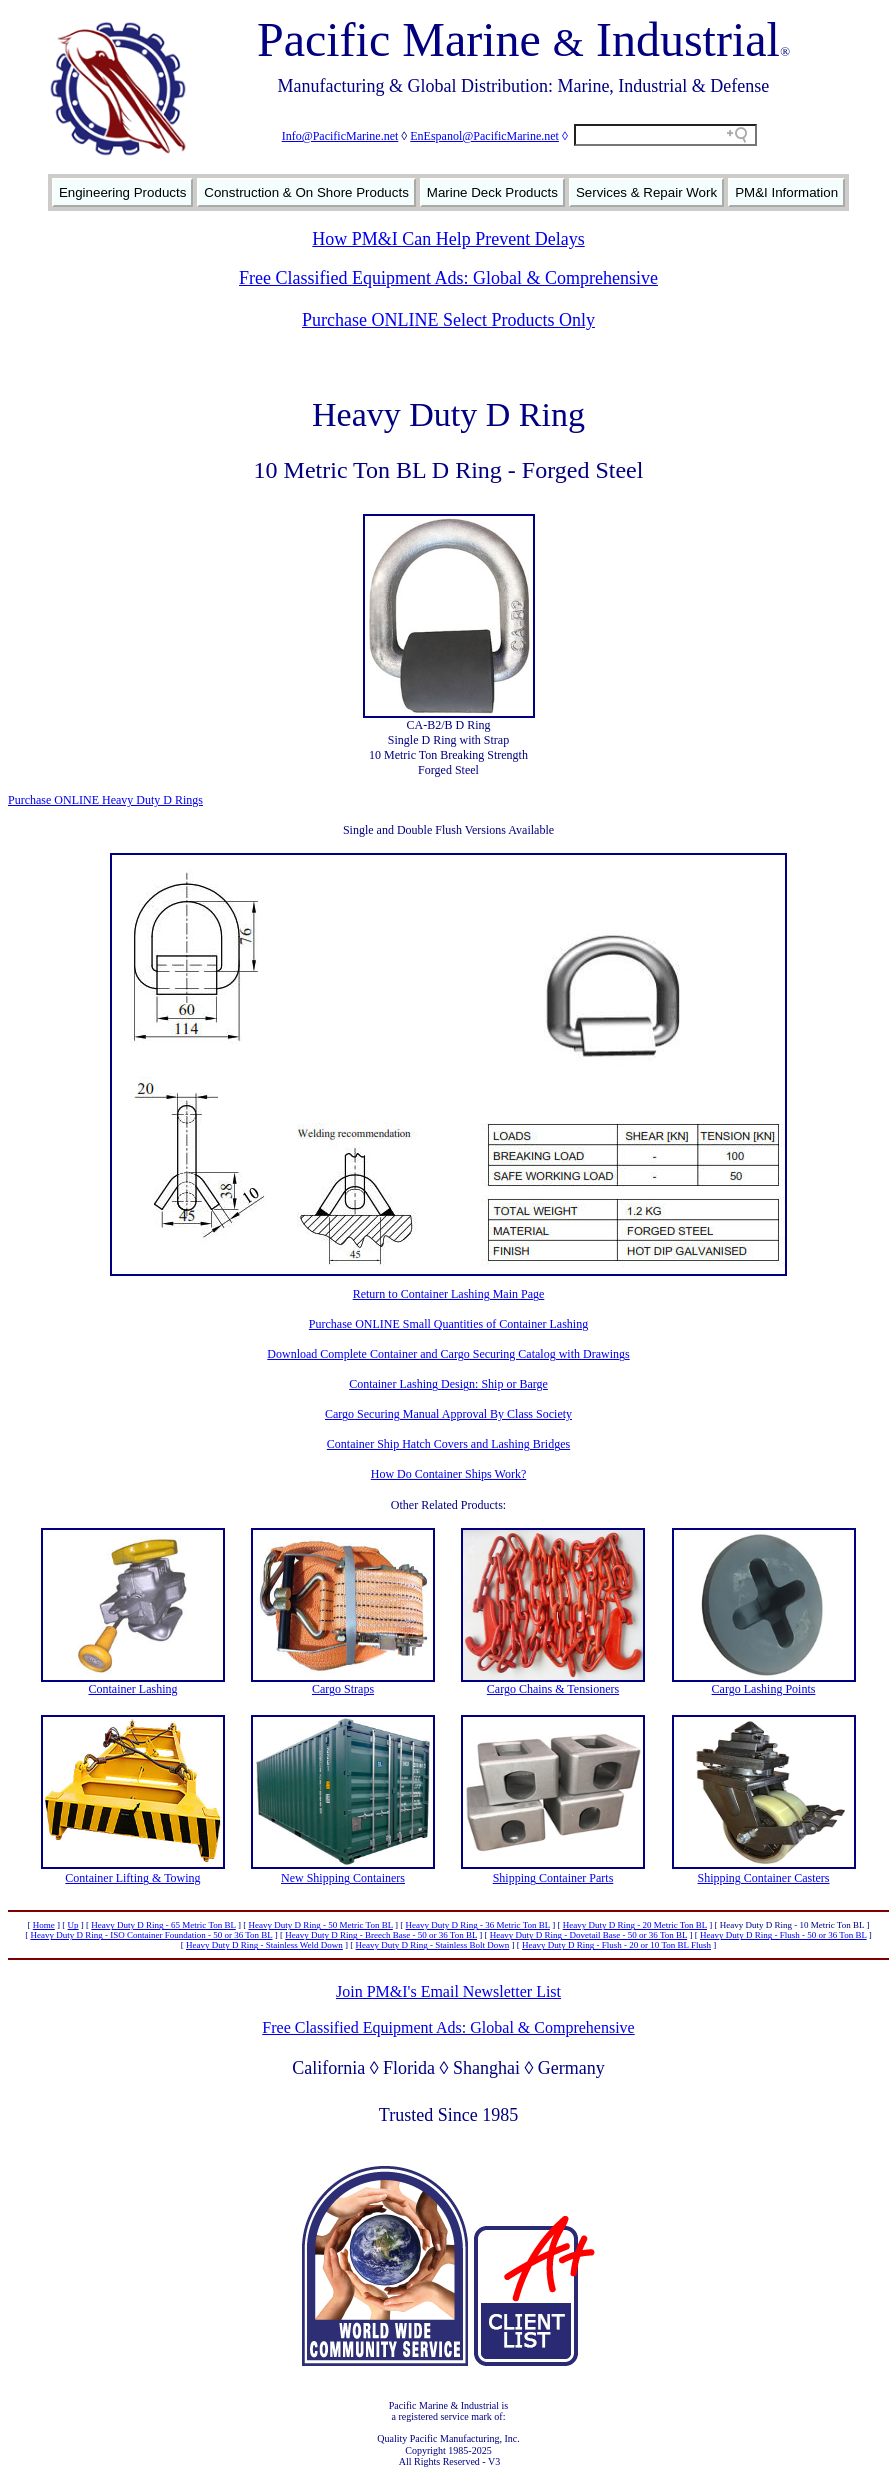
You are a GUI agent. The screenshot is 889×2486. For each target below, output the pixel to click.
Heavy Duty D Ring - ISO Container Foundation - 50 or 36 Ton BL (151, 1935)
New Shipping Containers (343, 1878)
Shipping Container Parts (553, 1878)
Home (44, 1925)
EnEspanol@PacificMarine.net (484, 136)
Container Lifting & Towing (132, 1878)
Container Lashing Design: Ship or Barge (448, 1384)
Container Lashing (133, 1689)
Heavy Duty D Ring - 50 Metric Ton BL (320, 1925)
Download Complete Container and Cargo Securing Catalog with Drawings (448, 1354)
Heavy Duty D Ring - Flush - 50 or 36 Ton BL (783, 1935)
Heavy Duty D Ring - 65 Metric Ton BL (163, 1925)
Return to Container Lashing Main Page (449, 1294)
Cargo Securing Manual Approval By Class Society (448, 1414)
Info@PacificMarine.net (340, 136)
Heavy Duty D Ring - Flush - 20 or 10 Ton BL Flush (616, 1945)
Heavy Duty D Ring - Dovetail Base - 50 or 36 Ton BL (588, 1935)
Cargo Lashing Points (764, 1689)
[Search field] (665, 135)
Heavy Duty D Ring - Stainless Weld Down (264, 1945)
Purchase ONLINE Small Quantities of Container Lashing (448, 1324)
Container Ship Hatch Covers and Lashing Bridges (448, 1444)
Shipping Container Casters (764, 1878)
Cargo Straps (343, 1689)
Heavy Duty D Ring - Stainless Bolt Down (433, 1945)
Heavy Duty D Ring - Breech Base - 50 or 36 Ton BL (381, 1935)
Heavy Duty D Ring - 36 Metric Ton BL (478, 1925)
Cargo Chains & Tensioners (553, 1689)
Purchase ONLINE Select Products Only (448, 320)
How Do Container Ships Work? (448, 1474)
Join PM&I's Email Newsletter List (448, 1991)
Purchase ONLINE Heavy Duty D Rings (105, 800)
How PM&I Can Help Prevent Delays (448, 239)
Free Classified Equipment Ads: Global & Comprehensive (448, 278)
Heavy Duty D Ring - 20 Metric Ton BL (635, 1925)
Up (73, 1925)
